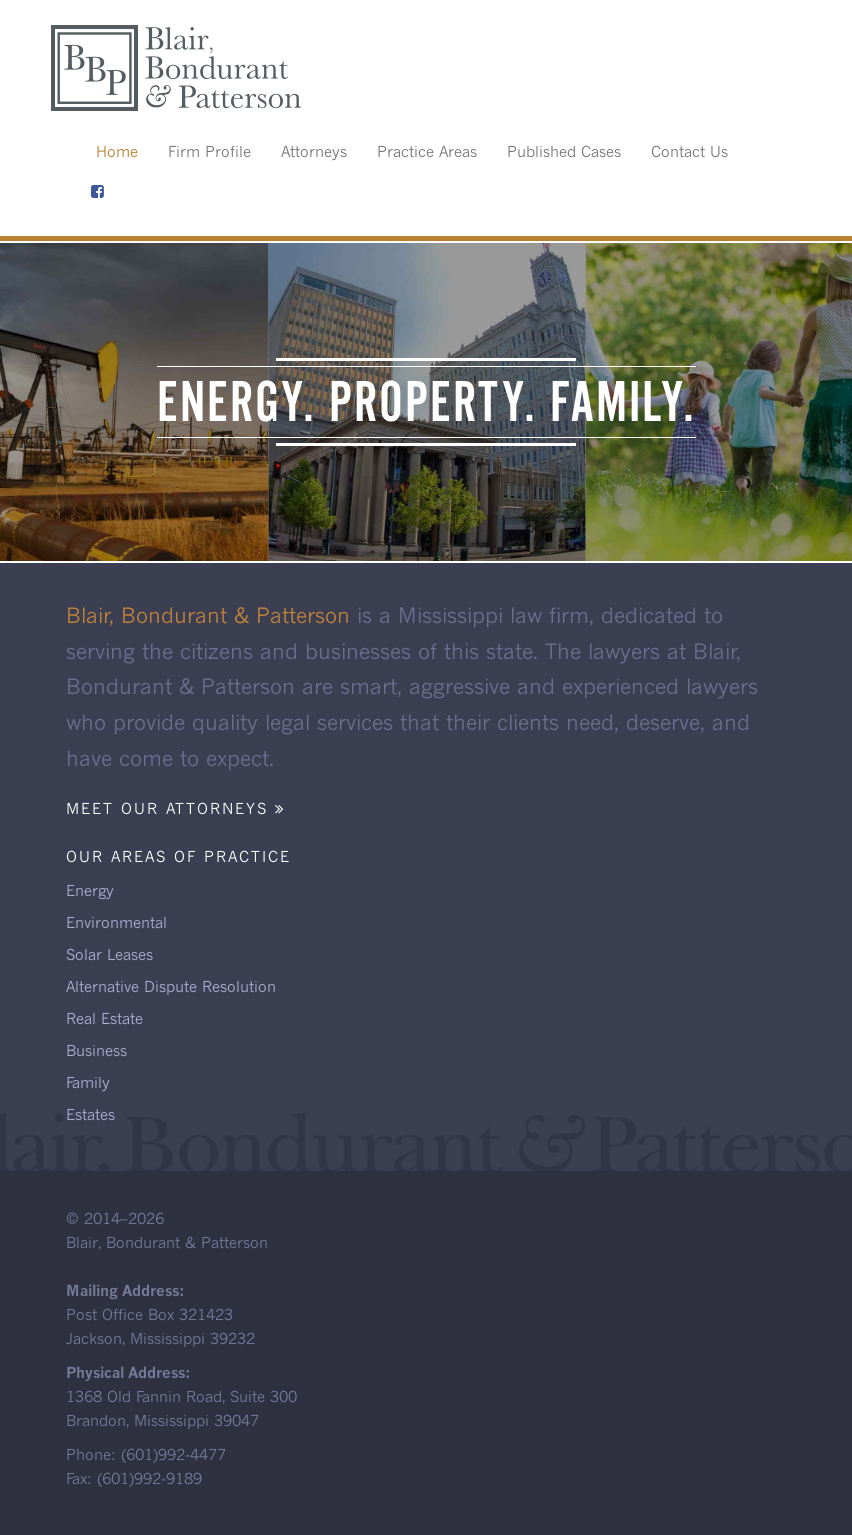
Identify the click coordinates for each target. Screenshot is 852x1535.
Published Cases (564, 151)
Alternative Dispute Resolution (171, 986)
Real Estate (104, 1018)
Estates (90, 1114)
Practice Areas (427, 151)
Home (117, 151)
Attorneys (314, 151)
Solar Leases (109, 954)
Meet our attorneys (176, 808)
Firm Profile (209, 151)
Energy (90, 890)
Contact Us (689, 151)
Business (96, 1050)
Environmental (116, 922)
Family (88, 1082)
